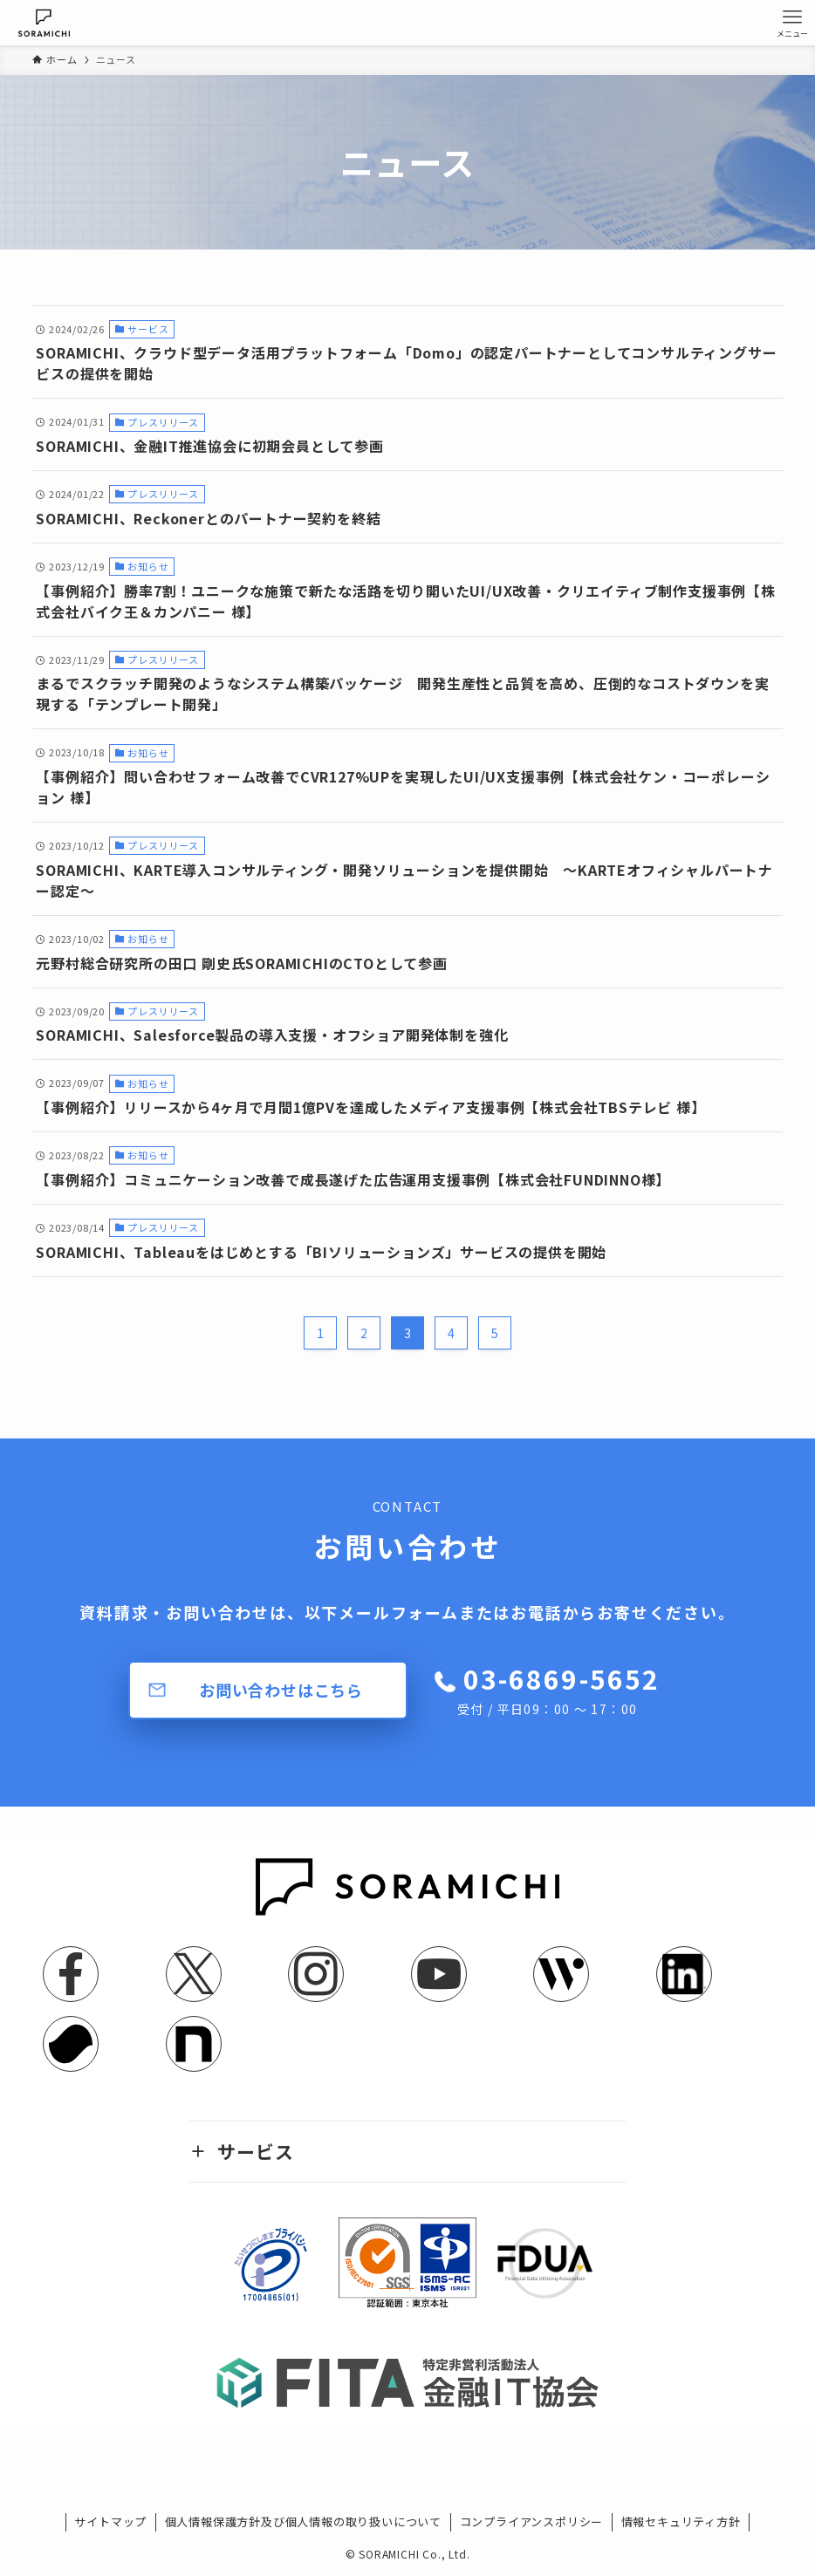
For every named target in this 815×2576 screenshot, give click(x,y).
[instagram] (316, 1974)
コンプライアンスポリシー (532, 2521)
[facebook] (71, 1974)
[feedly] (561, 1974)
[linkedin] (684, 1974)
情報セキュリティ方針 (681, 2521)
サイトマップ (110, 2521)
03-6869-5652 (558, 1689)
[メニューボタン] (792, 22)
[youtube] (439, 1974)
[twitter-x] (194, 1974)
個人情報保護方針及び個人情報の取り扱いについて (303, 2521)
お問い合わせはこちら (281, 1689)
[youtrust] (71, 2044)
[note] (194, 2044)
